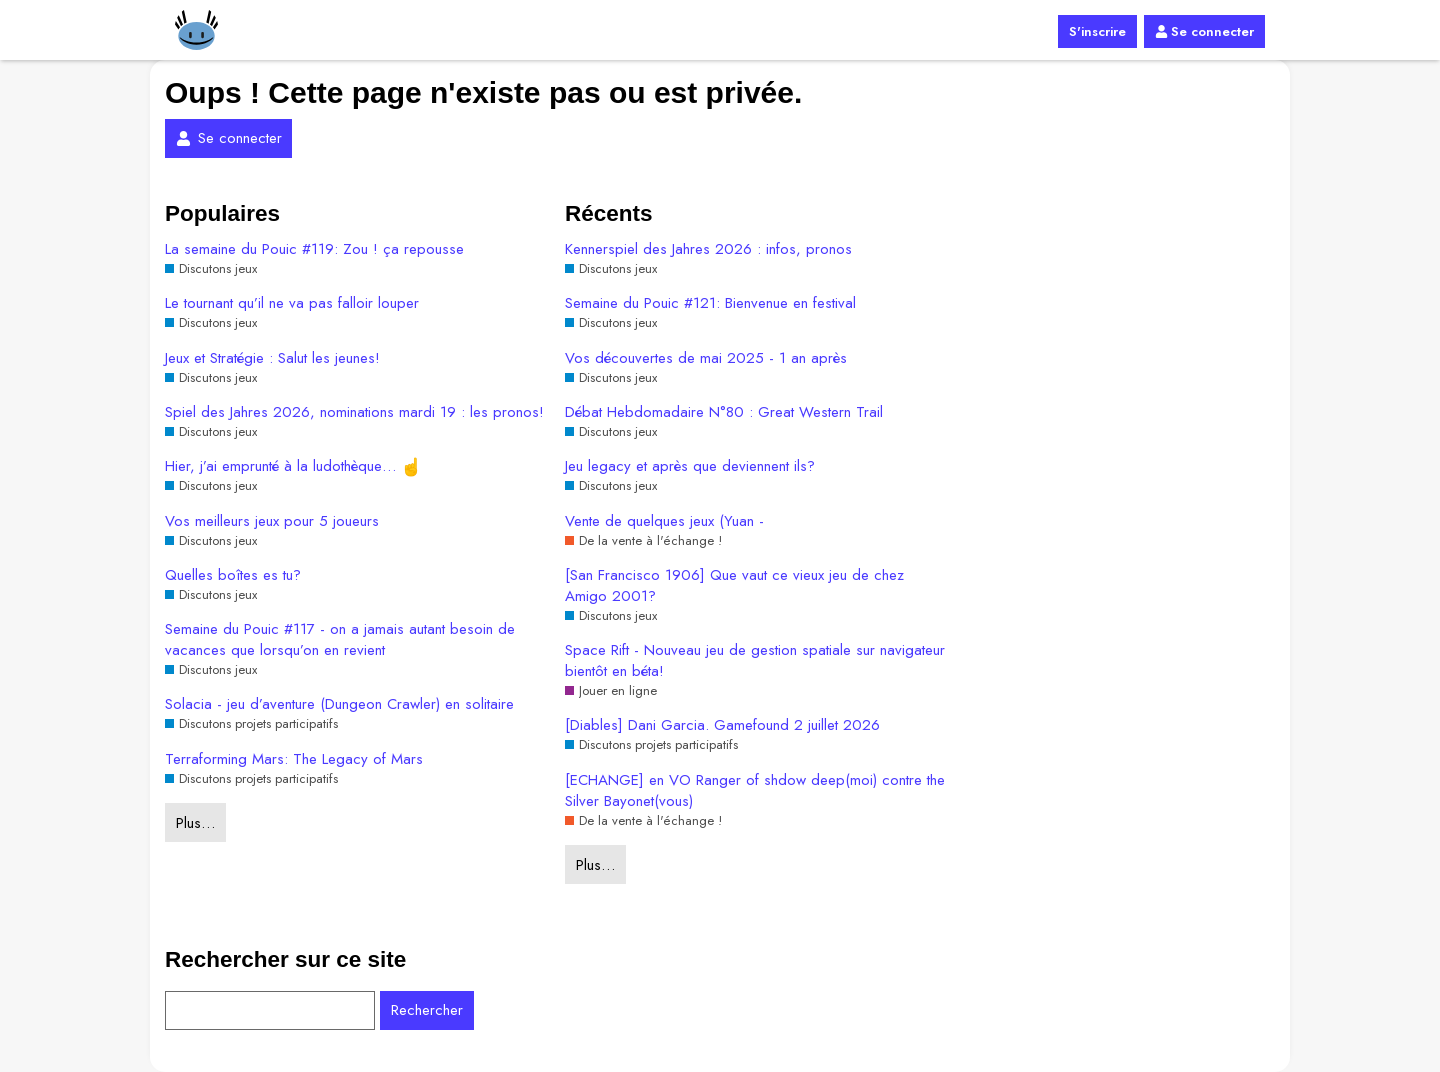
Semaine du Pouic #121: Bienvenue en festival (710, 303)
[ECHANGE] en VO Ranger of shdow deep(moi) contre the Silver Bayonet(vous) (755, 791)
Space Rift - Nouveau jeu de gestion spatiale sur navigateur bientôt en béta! (755, 661)
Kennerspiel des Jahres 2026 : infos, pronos (708, 249)
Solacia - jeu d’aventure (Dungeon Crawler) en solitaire (339, 704)
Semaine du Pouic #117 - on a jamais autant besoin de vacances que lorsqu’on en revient (340, 640)
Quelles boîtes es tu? (233, 575)
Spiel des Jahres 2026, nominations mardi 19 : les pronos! (354, 412)
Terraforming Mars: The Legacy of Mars (294, 759)
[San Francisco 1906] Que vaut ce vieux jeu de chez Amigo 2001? (734, 586)
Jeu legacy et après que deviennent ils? (690, 466)
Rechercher (427, 1010)
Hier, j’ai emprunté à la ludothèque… (293, 466)
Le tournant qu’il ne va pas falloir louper (292, 303)
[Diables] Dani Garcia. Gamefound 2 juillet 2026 (722, 725)
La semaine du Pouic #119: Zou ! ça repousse (314, 249)
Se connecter (1204, 31)
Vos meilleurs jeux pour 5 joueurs (272, 521)
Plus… (195, 823)
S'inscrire (1097, 31)
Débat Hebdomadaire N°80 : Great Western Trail (724, 412)
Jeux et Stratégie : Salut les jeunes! (272, 358)
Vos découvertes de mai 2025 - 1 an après (706, 358)
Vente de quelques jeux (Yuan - (664, 521)
